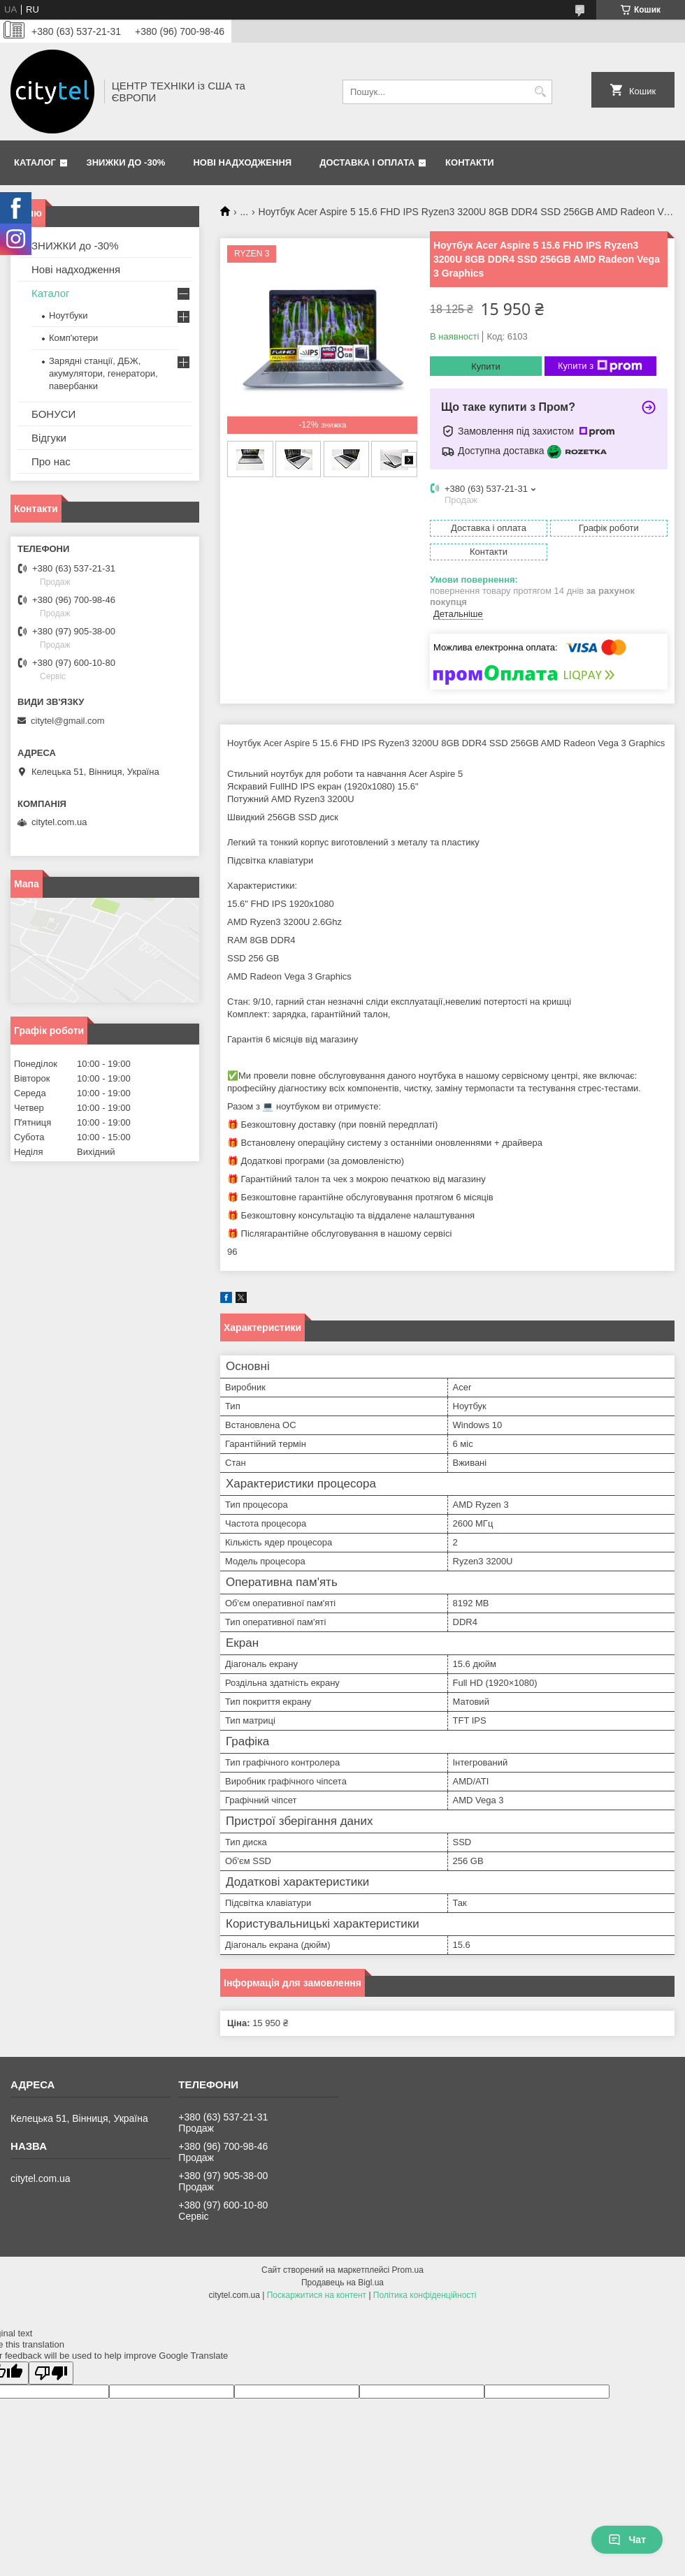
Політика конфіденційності (425, 2295)
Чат (627, 2539)
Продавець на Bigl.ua (342, 2282)
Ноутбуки (68, 315)
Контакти (469, 162)
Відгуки (48, 438)
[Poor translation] (51, 2373)
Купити (485, 366)
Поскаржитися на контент (316, 2295)
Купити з (600, 366)
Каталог (35, 162)
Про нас (51, 461)
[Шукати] (540, 92)
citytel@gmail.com (68, 720)
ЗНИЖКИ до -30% (126, 162)
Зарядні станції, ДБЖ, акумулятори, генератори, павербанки (103, 373)
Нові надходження (242, 162)
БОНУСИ (53, 414)
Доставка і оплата (366, 162)
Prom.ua (408, 2270)
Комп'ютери (73, 338)
